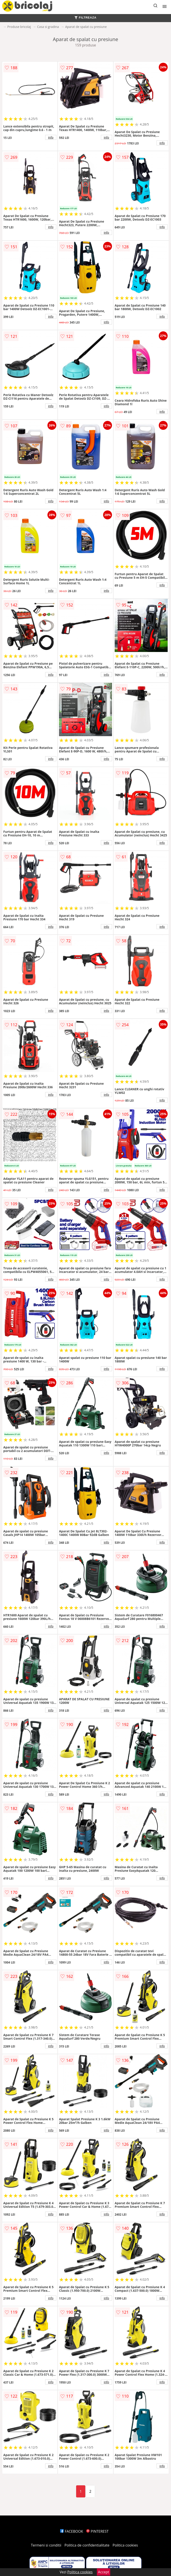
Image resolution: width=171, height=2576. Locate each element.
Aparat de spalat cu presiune (86, 27)
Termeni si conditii (46, 2545)
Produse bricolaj (19, 27)
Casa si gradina (48, 27)
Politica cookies (125, 2545)
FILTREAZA (85, 17)
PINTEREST (97, 2531)
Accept (103, 2572)
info (50, 137)
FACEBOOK (71, 2531)
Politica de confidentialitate (87, 2545)
